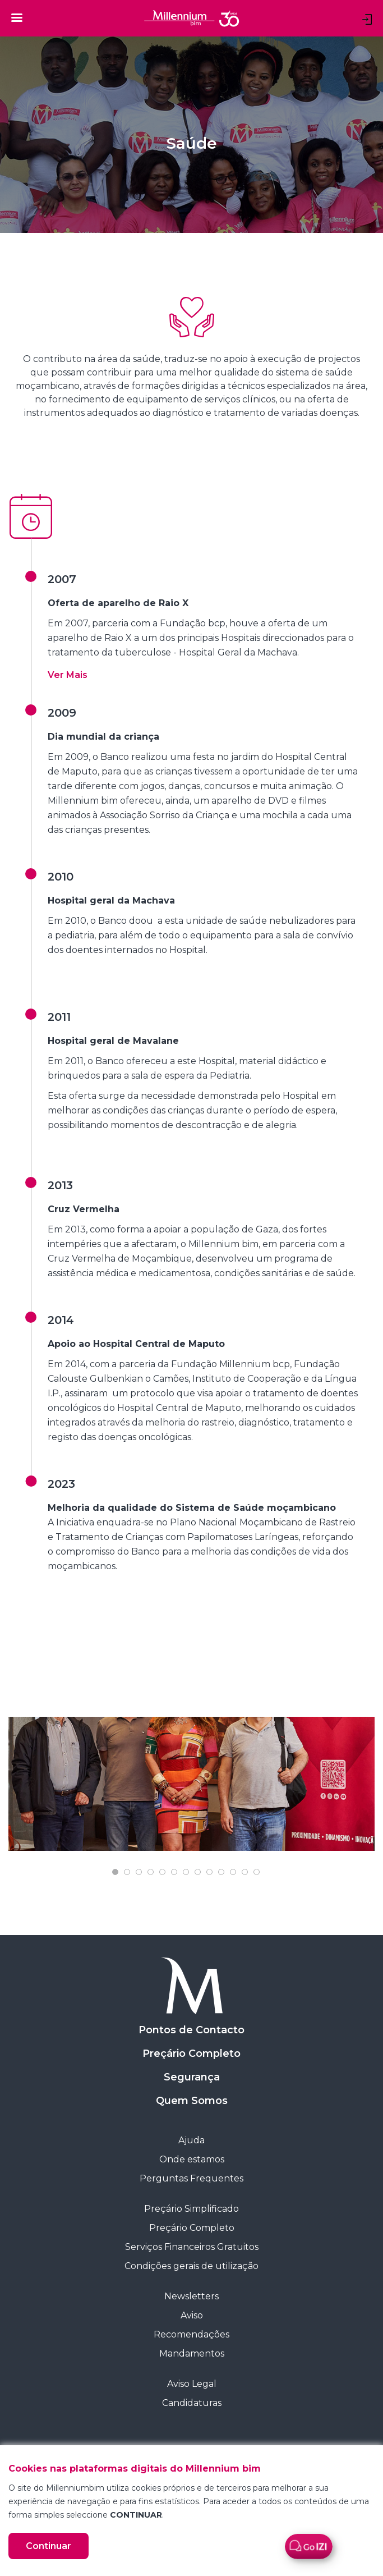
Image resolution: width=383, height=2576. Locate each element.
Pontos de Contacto (191, 2030)
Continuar (48, 2546)
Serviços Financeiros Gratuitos (192, 2247)
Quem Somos (192, 2100)
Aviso (192, 2315)
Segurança (192, 2077)
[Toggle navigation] (17, 17)
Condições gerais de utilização (191, 2266)
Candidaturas (192, 2403)
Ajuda (191, 2140)
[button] (67, 675)
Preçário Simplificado (191, 2208)
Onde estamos (191, 2159)
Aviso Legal (191, 2383)
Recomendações (191, 2334)
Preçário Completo (191, 2053)
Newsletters (191, 2296)
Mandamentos (191, 2353)
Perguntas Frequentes (191, 2178)
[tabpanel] (191, 1784)
